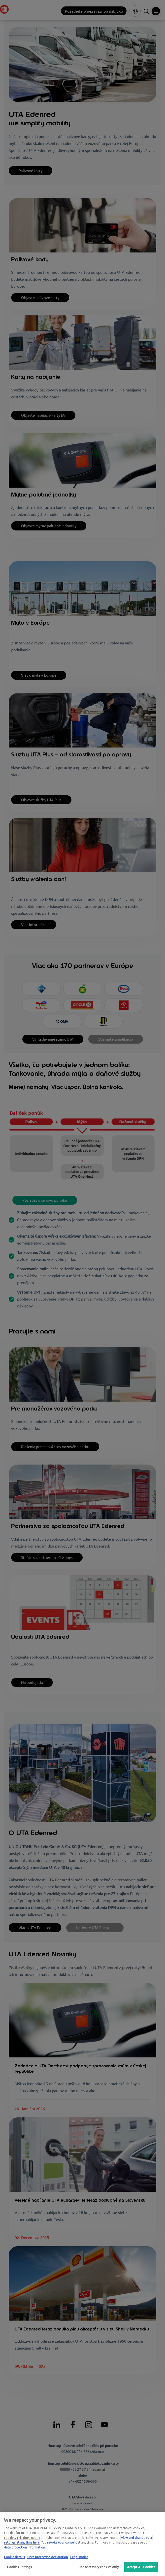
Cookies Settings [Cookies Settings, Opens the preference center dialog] (19, 2567)
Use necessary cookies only (98, 2567)
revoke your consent (62, 2542)
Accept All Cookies (141, 2567)
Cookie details (14, 2557)
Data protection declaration (47, 2557)
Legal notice (79, 2557)
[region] (82, 2544)
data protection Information (24, 2547)
